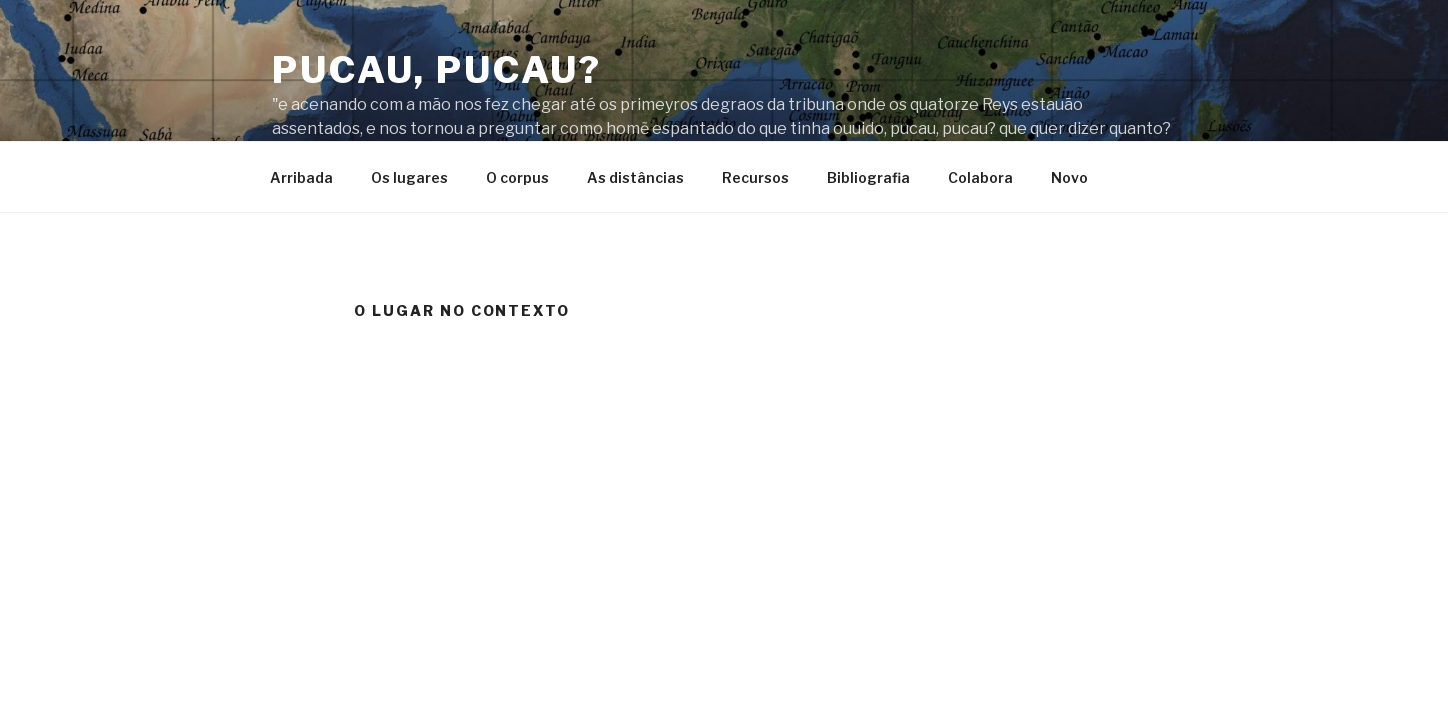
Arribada (301, 177)
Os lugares (409, 177)
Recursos (755, 177)
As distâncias (635, 177)
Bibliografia (868, 177)
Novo (1069, 177)
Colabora (980, 177)
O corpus (517, 177)
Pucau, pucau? (436, 70)
